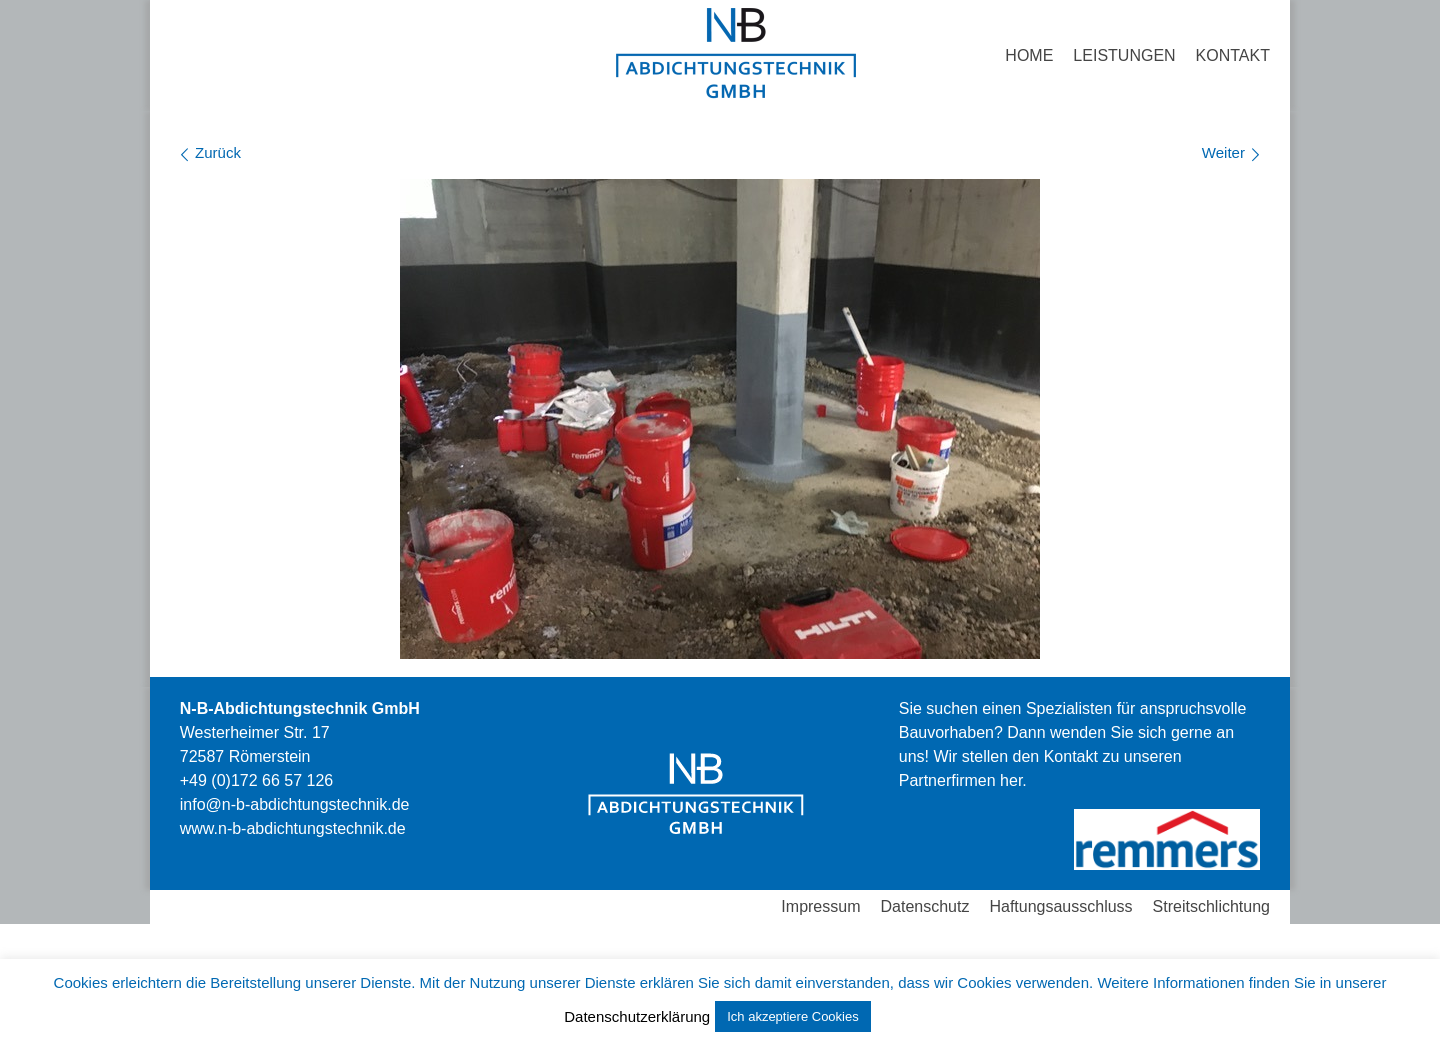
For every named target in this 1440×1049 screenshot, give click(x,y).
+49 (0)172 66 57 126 (256, 780)
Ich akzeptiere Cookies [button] (793, 1016)
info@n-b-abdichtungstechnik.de (295, 804)
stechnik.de (293, 828)
